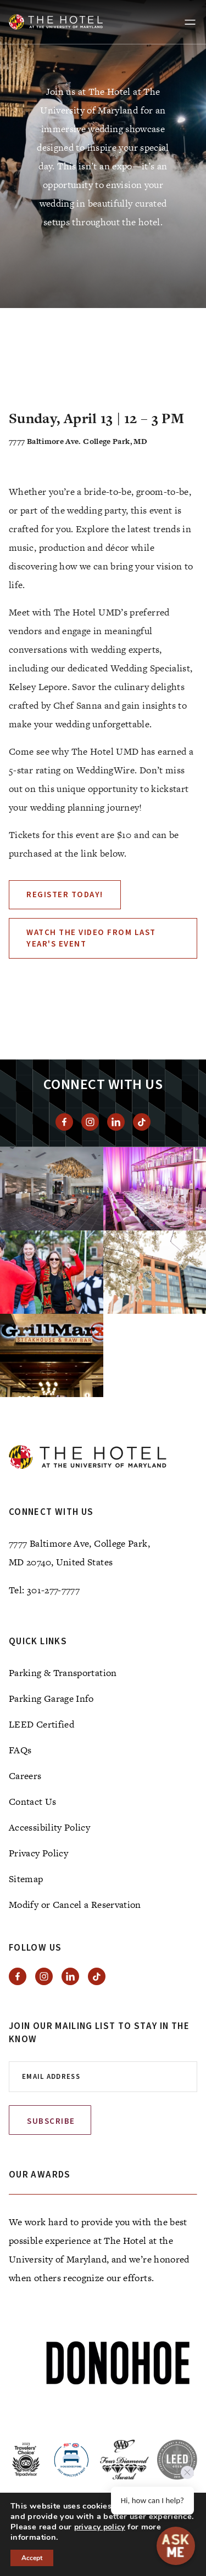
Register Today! (64, 895)
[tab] (114, 281)
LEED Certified (41, 1724)
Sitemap (26, 1878)
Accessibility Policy (49, 1827)
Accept (31, 2558)
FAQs (20, 1750)
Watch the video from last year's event (91, 938)
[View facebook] (64, 1122)
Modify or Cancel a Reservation (75, 1904)
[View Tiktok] (142, 1122)
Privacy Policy (38, 1853)
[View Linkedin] (116, 1122)
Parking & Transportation (63, 1672)
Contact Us (33, 1801)
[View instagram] (90, 1122)
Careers (25, 1775)
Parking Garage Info (51, 1698)
